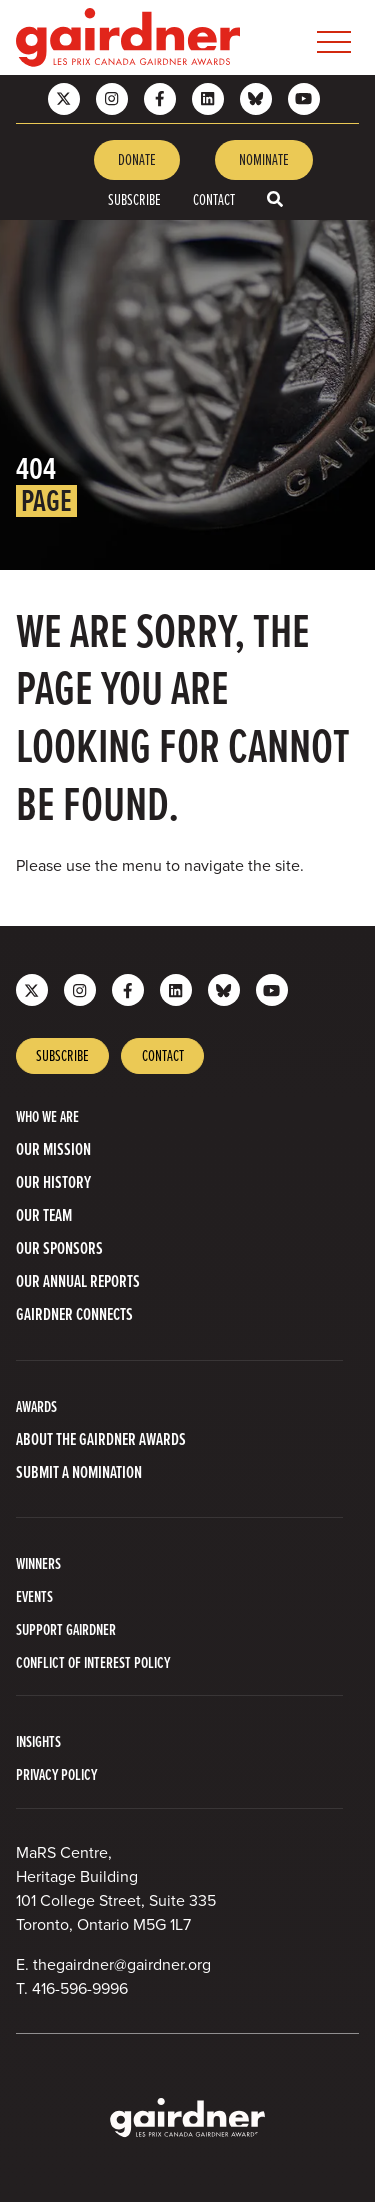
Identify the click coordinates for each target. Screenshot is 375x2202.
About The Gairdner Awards (101, 1439)
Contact (214, 199)
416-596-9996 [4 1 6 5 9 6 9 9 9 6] (80, 1988)
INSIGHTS (38, 1741)
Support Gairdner (66, 1629)
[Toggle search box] (275, 199)
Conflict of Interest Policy (93, 1662)
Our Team (44, 1215)
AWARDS (36, 1406)
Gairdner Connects (74, 1314)
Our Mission (53, 1149)
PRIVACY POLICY (56, 1774)
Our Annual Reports (78, 1281)
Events (34, 1596)
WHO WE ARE (47, 1116)
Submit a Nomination (79, 1472)
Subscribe (134, 199)
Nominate (264, 159)
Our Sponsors (59, 1248)
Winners (38, 1563)
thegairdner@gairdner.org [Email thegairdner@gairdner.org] (122, 1964)
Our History (53, 1182)
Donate (137, 159)
